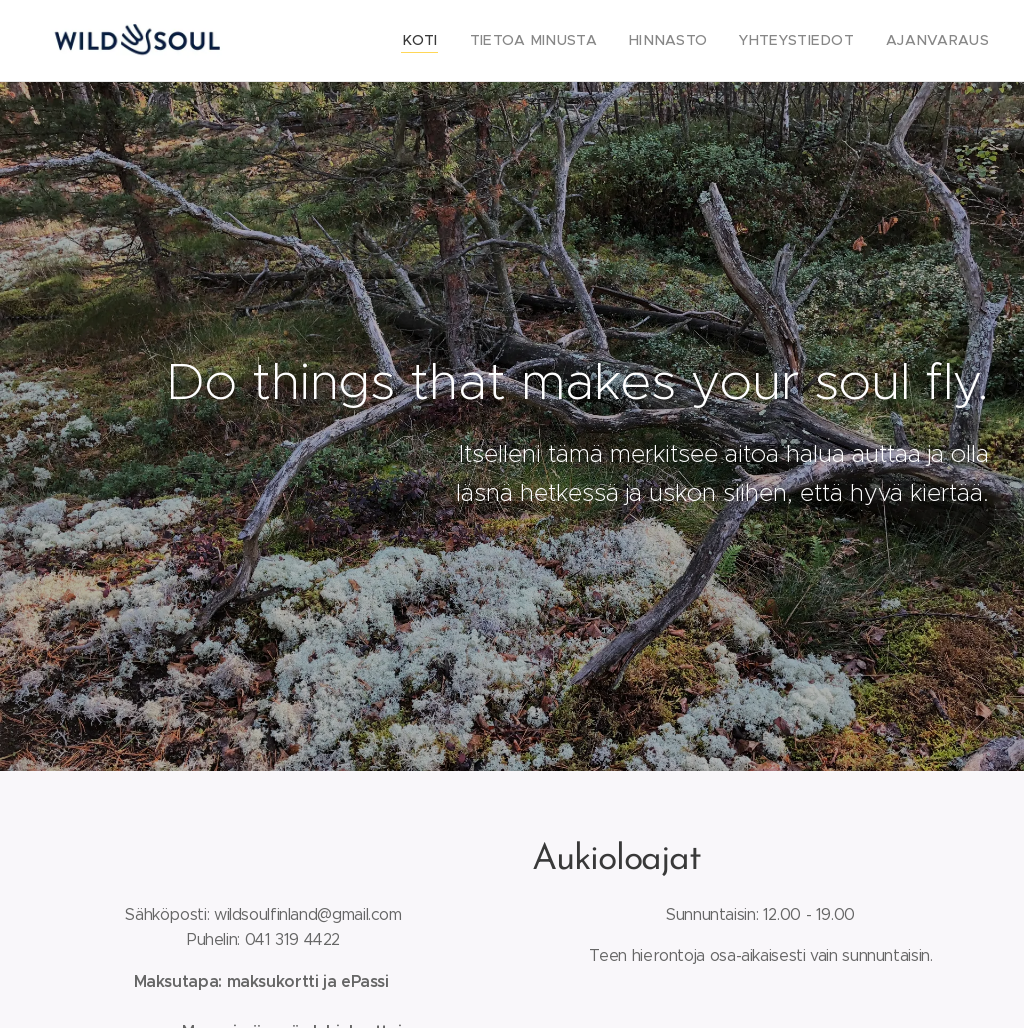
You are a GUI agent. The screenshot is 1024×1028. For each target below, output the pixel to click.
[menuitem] (464, 41)
